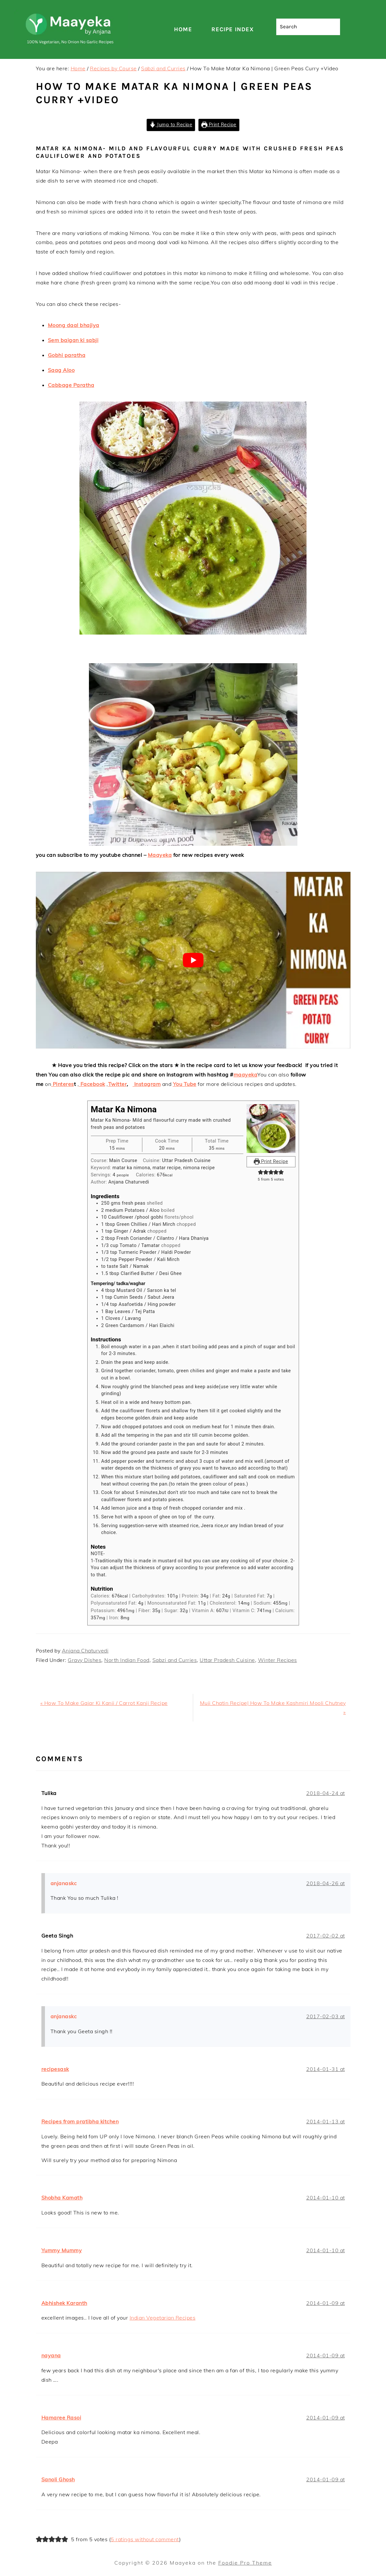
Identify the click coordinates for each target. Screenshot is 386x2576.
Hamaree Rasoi (61, 2417)
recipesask (55, 2069)
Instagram (147, 1084)
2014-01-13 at (325, 2121)
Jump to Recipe (171, 125)
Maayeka (160, 855)
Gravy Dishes (84, 1660)
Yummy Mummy (61, 2250)
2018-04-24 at (325, 1793)
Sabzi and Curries (174, 1660)
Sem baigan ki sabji (73, 340)
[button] (260, 1172)
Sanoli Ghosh (58, 2479)
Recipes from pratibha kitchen (80, 2121)
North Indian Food (127, 1660)
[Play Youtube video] (193, 960)
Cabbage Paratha (71, 385)
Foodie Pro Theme (245, 2562)
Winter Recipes (277, 1660)
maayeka (246, 1074)
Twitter (117, 1084)
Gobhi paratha (67, 355)
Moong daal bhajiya (73, 325)
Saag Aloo (61, 370)
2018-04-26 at (325, 1883)
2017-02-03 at (325, 2016)
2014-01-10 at (325, 2197)
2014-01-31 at (325, 2069)
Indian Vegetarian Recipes (163, 2317)
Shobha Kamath (62, 2197)
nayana (51, 2355)
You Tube (184, 1084)
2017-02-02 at (325, 1935)
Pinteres (62, 1084)
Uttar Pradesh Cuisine (227, 1660)
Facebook (92, 1084)
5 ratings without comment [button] (145, 2539)
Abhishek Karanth (64, 2303)
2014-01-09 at (325, 2303)
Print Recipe (218, 125)
